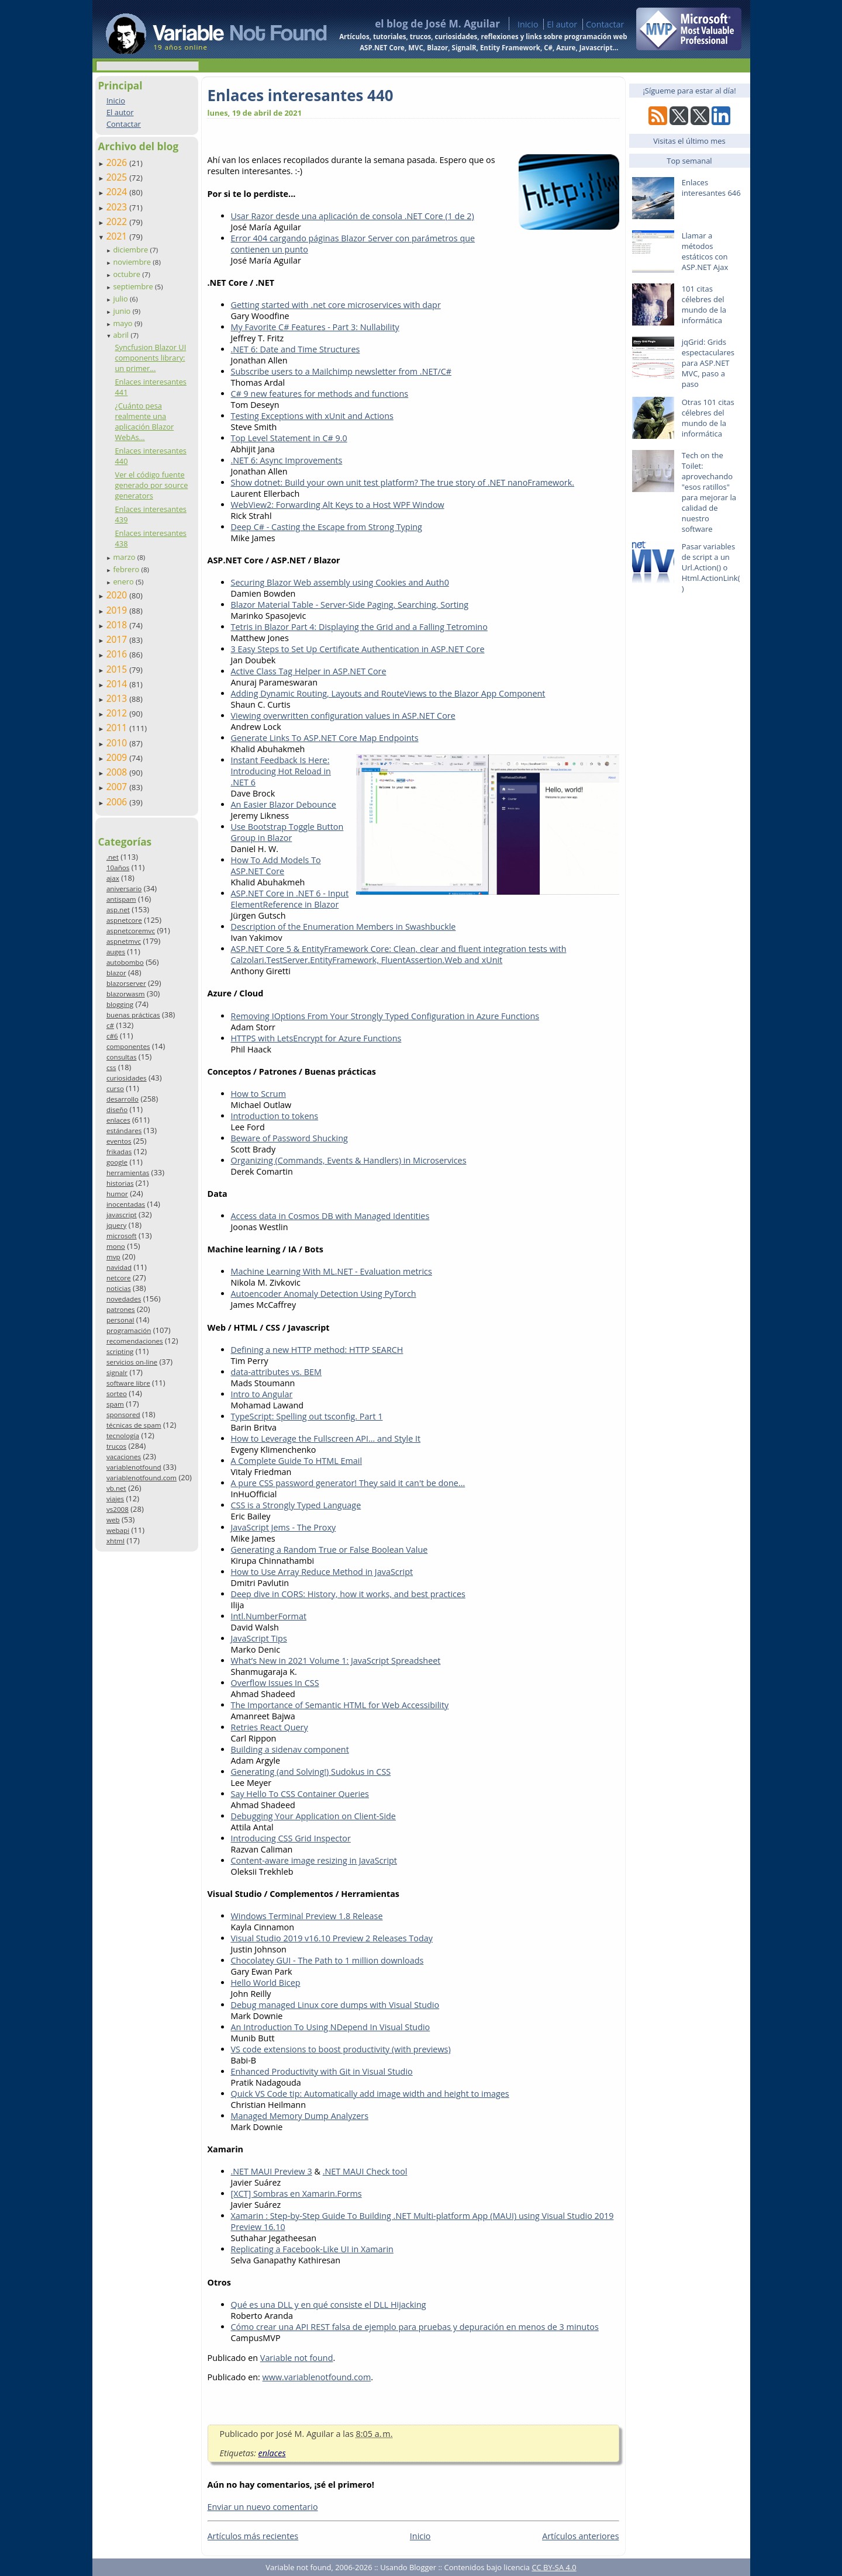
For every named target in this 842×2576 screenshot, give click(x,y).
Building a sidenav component (290, 1749)
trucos (116, 1446)
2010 (118, 742)
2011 (118, 727)
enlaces (118, 1120)
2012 (118, 713)
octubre (127, 274)
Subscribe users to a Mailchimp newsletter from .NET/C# (341, 371)
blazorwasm (125, 993)
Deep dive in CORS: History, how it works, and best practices (348, 1593)
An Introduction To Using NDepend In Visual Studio (330, 2027)
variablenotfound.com (141, 1477)
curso (115, 1088)
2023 (118, 206)
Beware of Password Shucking (289, 1138)
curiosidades (126, 1078)
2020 (118, 594)
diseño (116, 1109)
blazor (116, 972)
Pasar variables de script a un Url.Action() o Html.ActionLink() (711, 567)
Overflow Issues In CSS (275, 1682)
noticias (118, 1288)
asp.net (118, 909)
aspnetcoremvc (130, 930)
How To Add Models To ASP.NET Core (276, 865)
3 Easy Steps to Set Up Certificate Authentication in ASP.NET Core (358, 649)
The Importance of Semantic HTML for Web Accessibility (340, 1705)
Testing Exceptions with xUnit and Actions (312, 415)
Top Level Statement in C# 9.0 (289, 438)
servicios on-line (131, 1362)
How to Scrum (259, 1093)
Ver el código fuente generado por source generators (151, 485)
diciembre (131, 249)
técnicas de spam (133, 1425)
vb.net (116, 1488)
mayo (123, 323)
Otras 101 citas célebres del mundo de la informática (708, 418)
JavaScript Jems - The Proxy (283, 1527)
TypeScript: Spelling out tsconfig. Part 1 (307, 1416)
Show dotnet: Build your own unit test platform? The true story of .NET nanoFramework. (403, 482)
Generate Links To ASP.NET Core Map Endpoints (325, 737)
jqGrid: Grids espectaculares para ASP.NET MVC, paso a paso (708, 363)
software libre (128, 1383)
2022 (118, 221)
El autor (562, 24)
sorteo (116, 1393)
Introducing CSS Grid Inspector (291, 1838)
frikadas (119, 1151)
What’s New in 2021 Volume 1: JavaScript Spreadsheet (336, 1660)
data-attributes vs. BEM (276, 1371)
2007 (118, 786)
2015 (118, 669)
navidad (119, 1267)
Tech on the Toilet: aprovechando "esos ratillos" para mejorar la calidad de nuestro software (709, 492)
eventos (119, 1141)
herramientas (127, 1172)
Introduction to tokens (275, 1115)
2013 (118, 698)
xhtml (115, 1540)
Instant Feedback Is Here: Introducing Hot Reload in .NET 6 (281, 771)
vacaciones (123, 1456)
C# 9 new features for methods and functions (320, 393)
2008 (118, 772)
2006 (118, 801)
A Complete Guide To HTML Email (297, 1460)
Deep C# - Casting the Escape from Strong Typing (326, 526)
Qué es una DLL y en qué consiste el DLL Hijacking (328, 2304)
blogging (119, 1004)
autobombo (125, 962)
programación (128, 1330)
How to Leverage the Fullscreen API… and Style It (326, 1438)
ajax (112, 878)
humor (117, 1193)
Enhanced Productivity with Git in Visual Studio (322, 2071)
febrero (127, 569)
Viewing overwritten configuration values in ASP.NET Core (343, 715)
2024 (118, 191)
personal (120, 1319)
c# (110, 1025)
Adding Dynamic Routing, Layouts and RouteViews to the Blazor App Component (388, 693)
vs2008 (117, 1509)
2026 (118, 162)
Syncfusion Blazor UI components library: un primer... (150, 357)
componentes (128, 1046)
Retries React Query (269, 1727)
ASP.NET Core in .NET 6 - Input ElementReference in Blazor (290, 899)
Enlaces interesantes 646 (711, 187)
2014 (118, 683)
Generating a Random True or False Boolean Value (329, 1549)
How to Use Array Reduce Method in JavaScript (322, 1571)
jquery (116, 1225)
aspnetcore (124, 920)
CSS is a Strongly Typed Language (296, 1505)
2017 (118, 639)
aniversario (124, 888)
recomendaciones (134, 1341)
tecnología (122, 1435)
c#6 (112, 1035)
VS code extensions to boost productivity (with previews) (341, 2049)
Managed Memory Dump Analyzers (300, 2115)
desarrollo (122, 1099)
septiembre (134, 286)
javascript (121, 1214)
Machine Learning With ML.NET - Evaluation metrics (331, 1271)
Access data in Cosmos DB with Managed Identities (330, 1215)
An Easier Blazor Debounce (283, 804)
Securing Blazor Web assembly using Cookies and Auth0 (340, 582)
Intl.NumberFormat (269, 1616)
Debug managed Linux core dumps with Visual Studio (335, 2004)
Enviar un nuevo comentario (263, 2506)
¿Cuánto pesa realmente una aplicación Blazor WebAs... (144, 421)
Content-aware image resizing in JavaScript (314, 1860)
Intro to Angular (262, 1394)
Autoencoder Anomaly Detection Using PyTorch (323, 1293)
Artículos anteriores (580, 2536)
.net (112, 857)
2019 (118, 610)
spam (115, 1404)
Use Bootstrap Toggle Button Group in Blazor (287, 832)
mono (115, 1246)
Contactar (605, 24)
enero (124, 581)
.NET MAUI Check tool (365, 2171)
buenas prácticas (133, 1014)
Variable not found (296, 2357)
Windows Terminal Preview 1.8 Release (307, 1915)
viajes (115, 1498)
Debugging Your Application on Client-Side (313, 1816)
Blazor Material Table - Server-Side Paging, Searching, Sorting (350, 604)
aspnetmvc (123, 941)
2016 (118, 654)
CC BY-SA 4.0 (554, 2567)
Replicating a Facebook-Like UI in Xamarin (312, 2249)
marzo (125, 557)
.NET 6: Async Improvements (287, 460)
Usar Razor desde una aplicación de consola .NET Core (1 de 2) (352, 215)
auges (115, 951)
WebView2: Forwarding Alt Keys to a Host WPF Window (337, 504)
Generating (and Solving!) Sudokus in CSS (311, 1771)
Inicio (528, 24)
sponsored (123, 1414)
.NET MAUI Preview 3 (271, 2171)
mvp (113, 1256)
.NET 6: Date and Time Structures (295, 349)
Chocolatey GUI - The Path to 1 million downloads (327, 1960)
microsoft (121, 1235)
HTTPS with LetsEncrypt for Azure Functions (316, 1038)
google (116, 1162)
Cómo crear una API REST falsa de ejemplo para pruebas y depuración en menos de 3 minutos (415, 2326)
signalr (116, 1372)
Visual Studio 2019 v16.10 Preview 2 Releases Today (332, 1938)
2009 (118, 757)
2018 (118, 624)
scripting (120, 1351)
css (111, 1067)
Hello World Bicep (266, 1982)
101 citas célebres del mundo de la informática (704, 304)
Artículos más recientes (253, 2536)
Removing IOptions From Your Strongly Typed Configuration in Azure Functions (385, 1016)
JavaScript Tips (259, 1638)
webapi (117, 1530)
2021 (118, 236)
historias (120, 1183)
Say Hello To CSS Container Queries (300, 1793)
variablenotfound (133, 1467)
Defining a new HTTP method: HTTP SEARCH (317, 1349)
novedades (123, 1298)
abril (121, 335)
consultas (121, 1056)
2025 (118, 177)
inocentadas (125, 1204)
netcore (118, 1277)
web (113, 1519)
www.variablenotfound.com (317, 2377)
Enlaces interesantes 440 (301, 95)
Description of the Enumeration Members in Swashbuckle (343, 926)
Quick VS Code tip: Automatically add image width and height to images (370, 2093)
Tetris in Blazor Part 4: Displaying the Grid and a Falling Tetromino (359, 626)
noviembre (133, 262)
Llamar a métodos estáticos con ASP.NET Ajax (705, 251)
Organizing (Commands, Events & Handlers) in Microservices (349, 1160)
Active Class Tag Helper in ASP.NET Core (309, 671)
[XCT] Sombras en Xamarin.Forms (296, 2193)
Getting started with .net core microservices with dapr (336, 304)
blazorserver (126, 983)
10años (118, 867)
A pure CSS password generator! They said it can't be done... (348, 1482)
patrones (120, 1309)
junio (122, 311)
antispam (121, 899)
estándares (124, 1130)
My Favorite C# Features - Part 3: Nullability (315, 327)
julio (121, 298)
